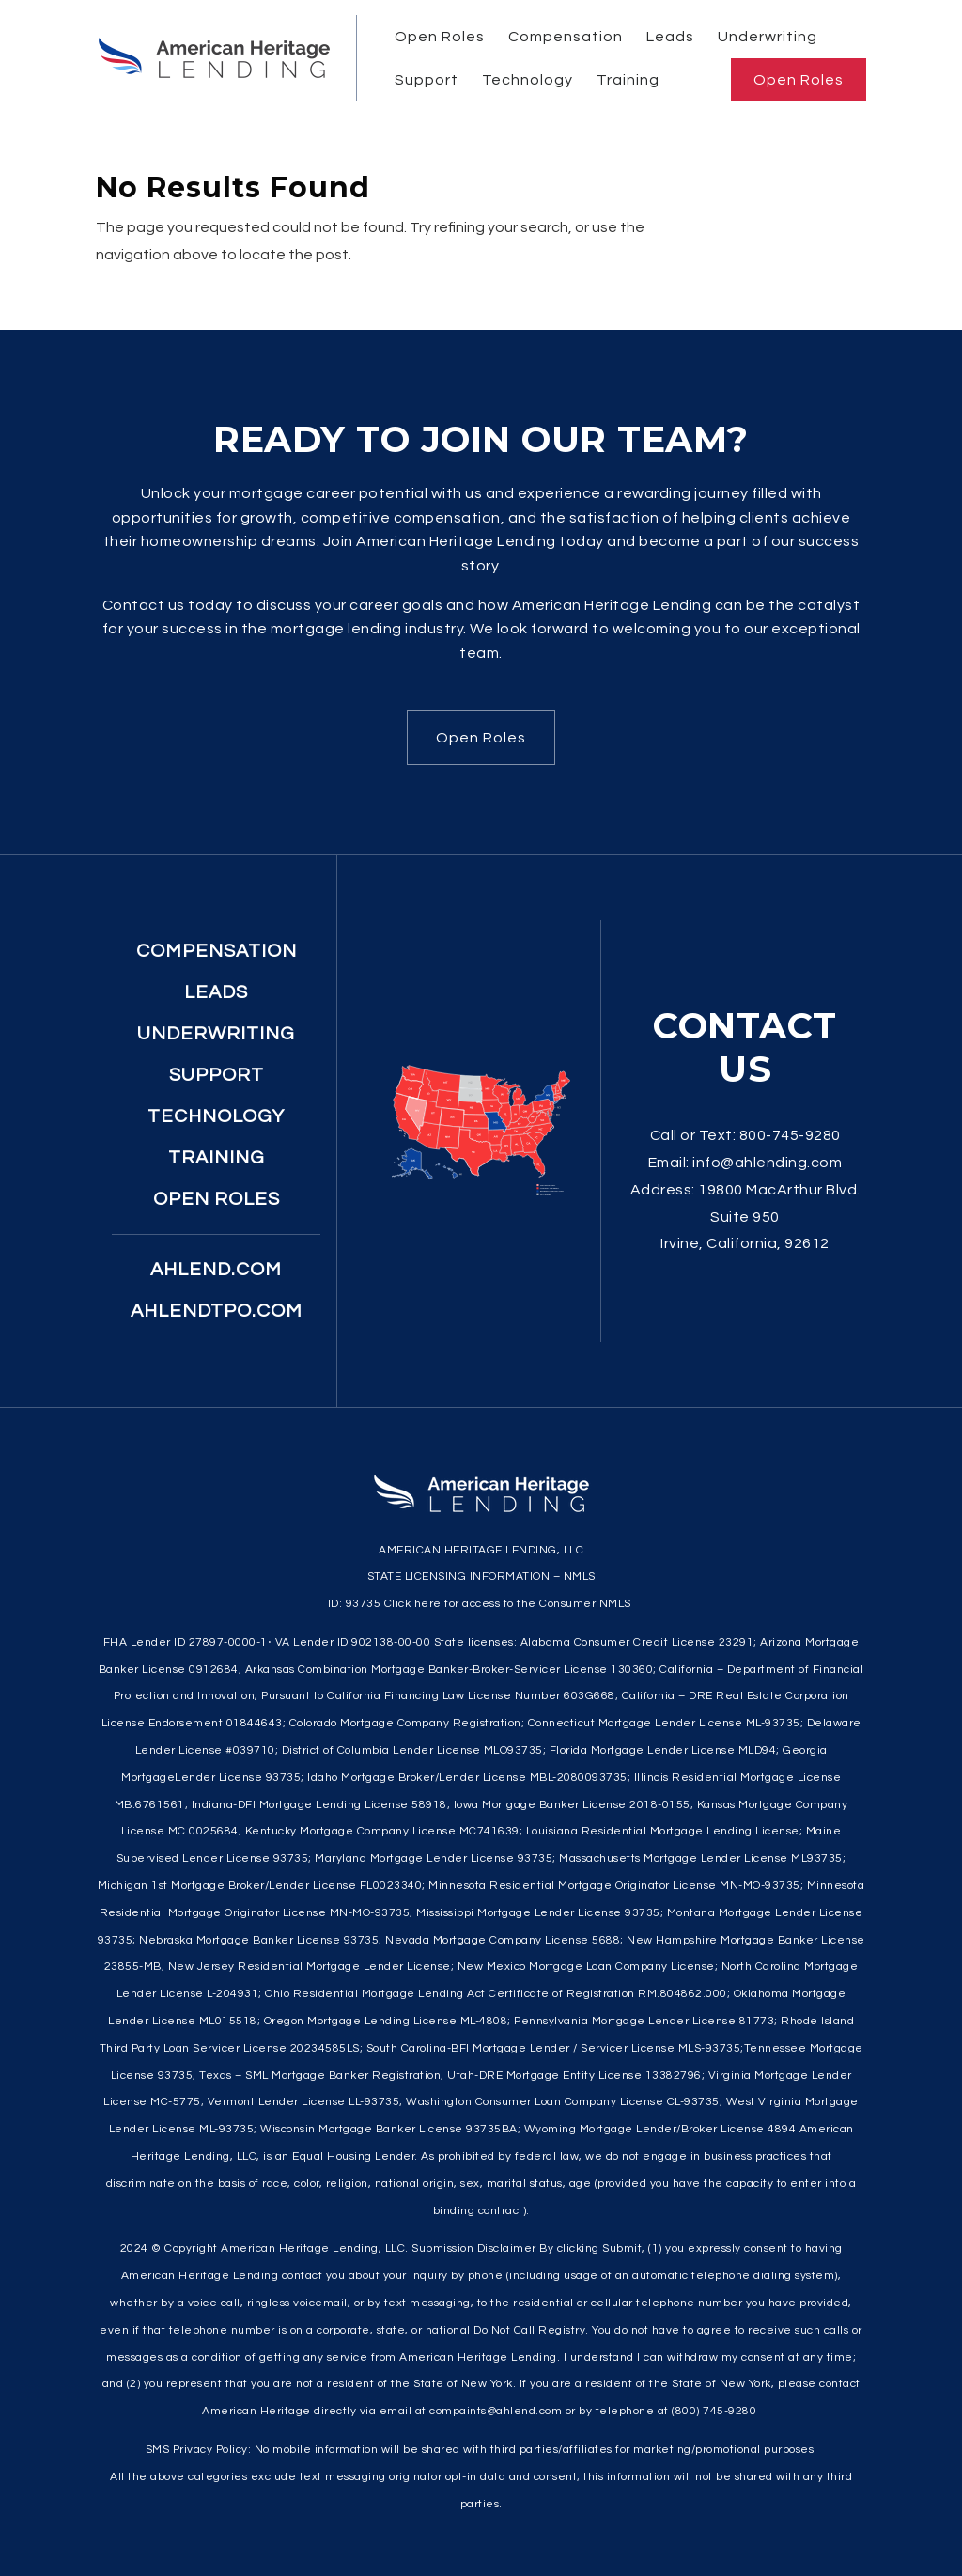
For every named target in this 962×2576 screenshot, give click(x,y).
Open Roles (440, 36)
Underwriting (767, 36)
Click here (413, 1604)
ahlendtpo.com (217, 1311)
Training (628, 79)
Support (426, 79)
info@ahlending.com (767, 1162)
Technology (527, 79)
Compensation (565, 36)
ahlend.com (216, 1269)
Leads (670, 36)
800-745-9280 (790, 1135)
